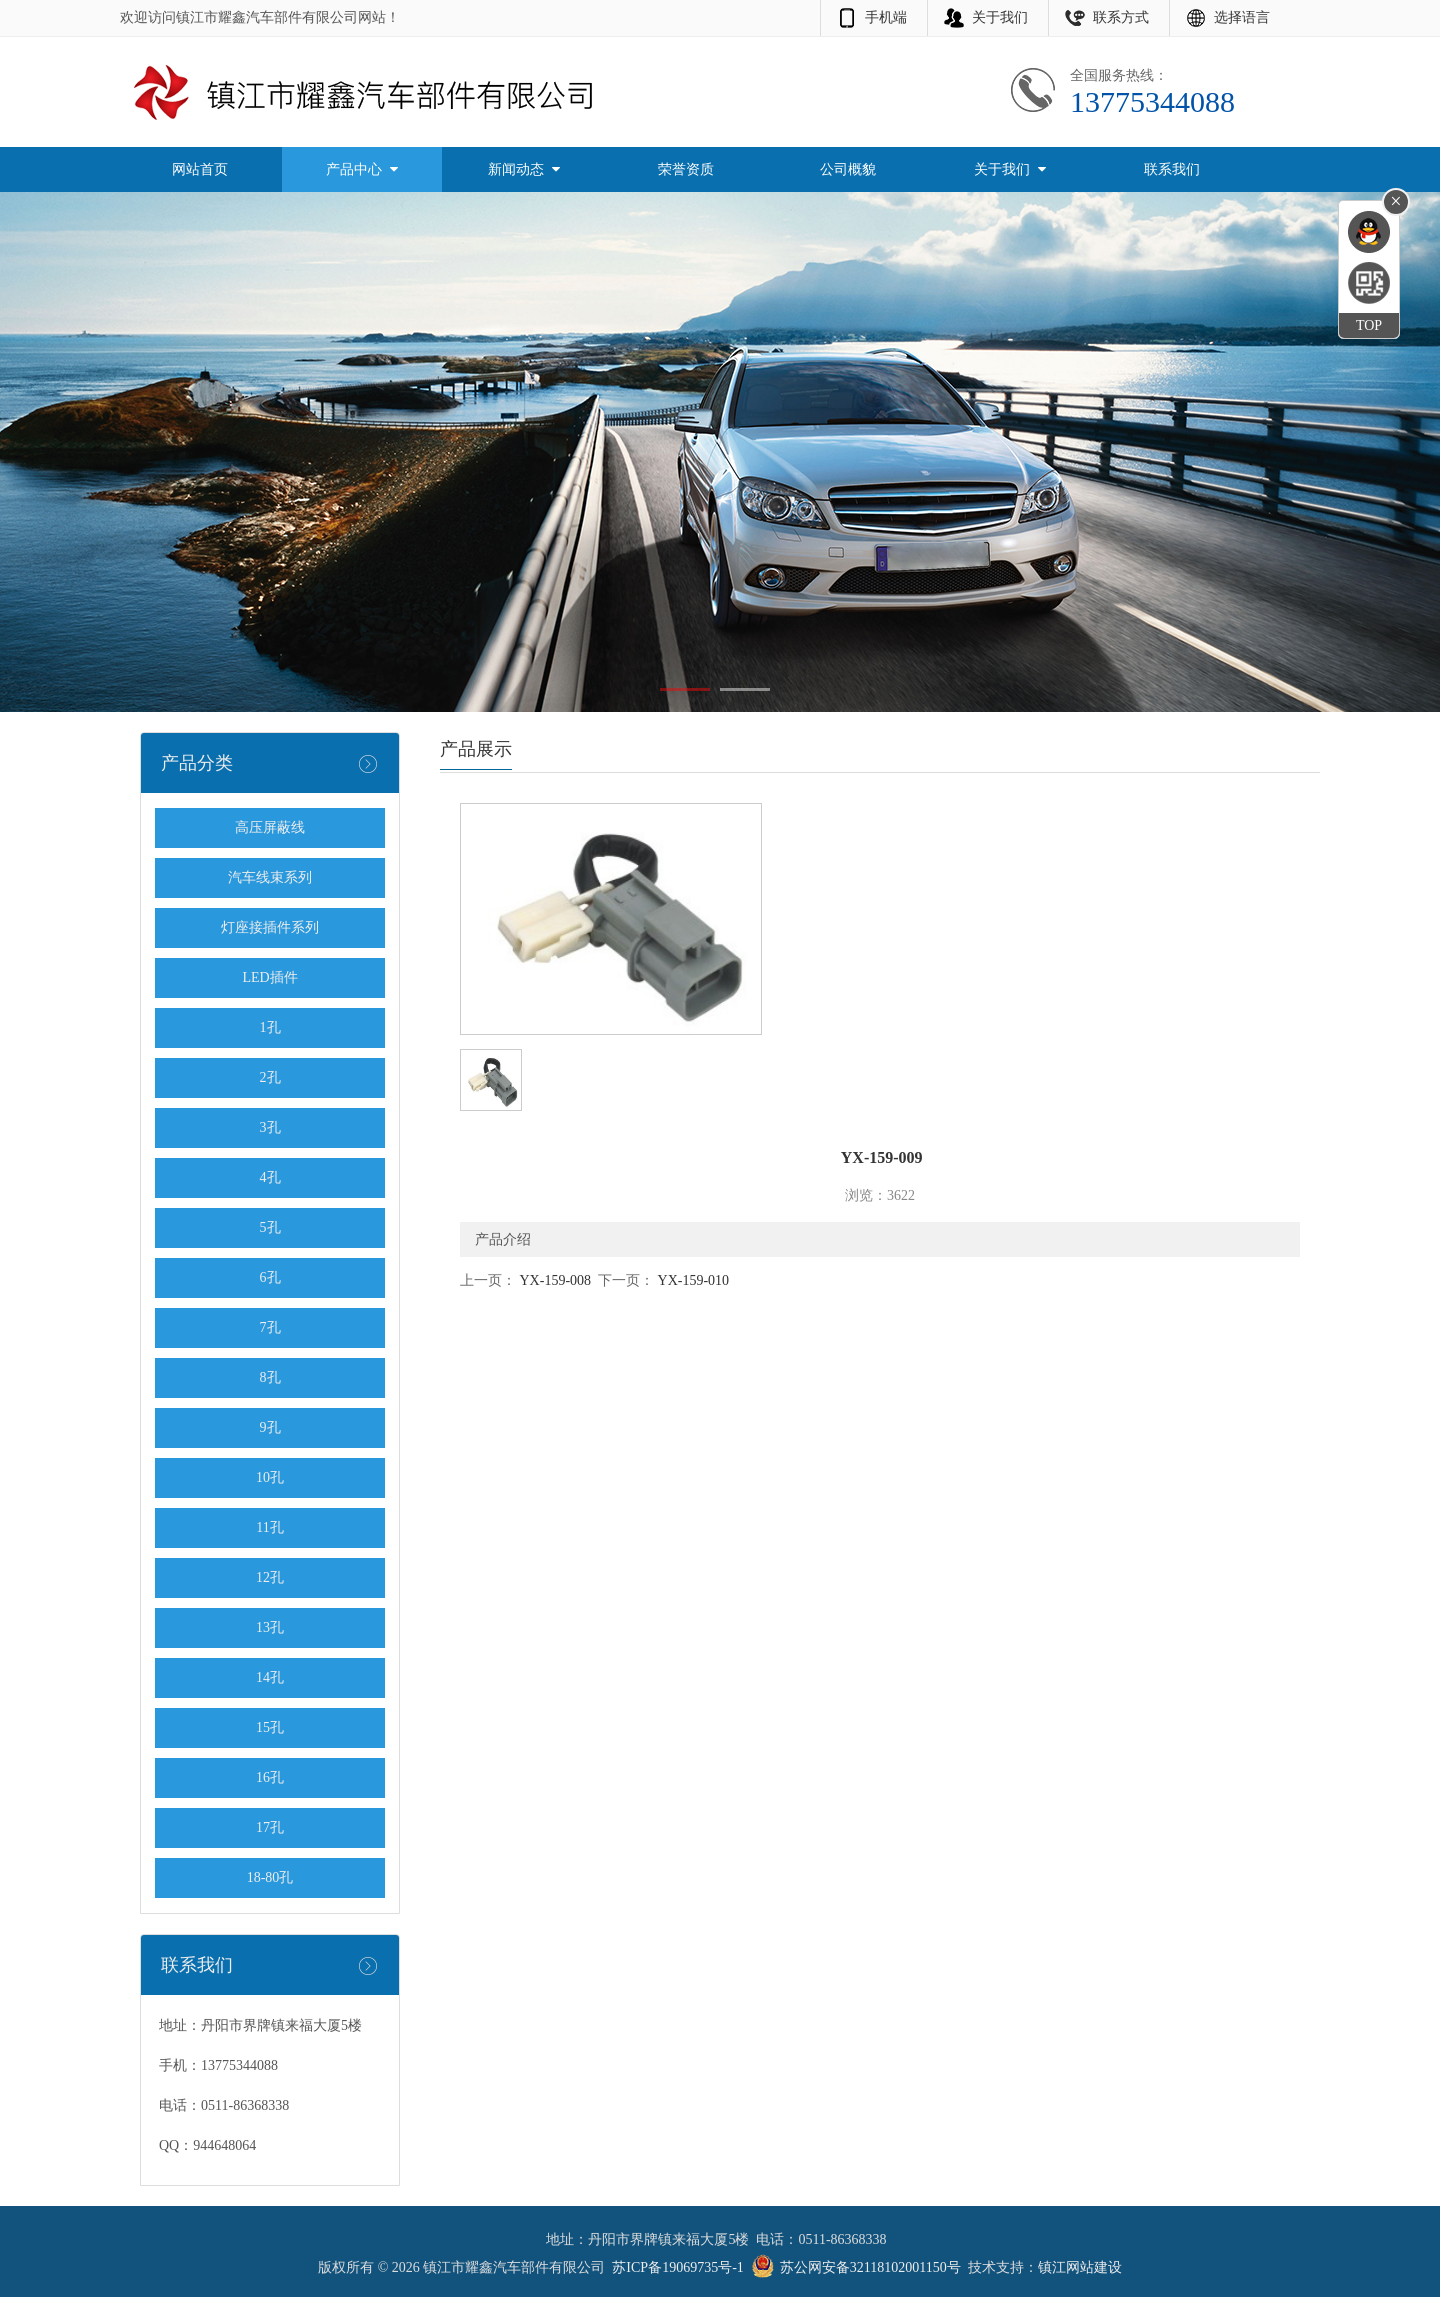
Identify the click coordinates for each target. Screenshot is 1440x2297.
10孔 (270, 1477)
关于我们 (1000, 17)
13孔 (270, 1627)
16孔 (270, 1777)
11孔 (269, 1527)
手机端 (886, 17)
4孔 (270, 1177)
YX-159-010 (691, 1280)
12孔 (270, 1577)
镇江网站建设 (1080, 2267)
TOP (1369, 325)
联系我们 (1172, 169)
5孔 (270, 1227)
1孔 (270, 1027)
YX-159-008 (553, 1280)
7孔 (270, 1327)
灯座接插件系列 (270, 927)
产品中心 (362, 169)
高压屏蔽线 (270, 827)
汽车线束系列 (270, 877)
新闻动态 (524, 169)
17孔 (270, 1827)
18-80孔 (270, 1877)
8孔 (270, 1377)
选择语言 (1242, 17)
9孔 (270, 1427)
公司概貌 (848, 169)
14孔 (270, 1677)
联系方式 (1121, 17)
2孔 (270, 1077)
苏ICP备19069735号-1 (677, 2267)
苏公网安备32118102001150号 (870, 2267)
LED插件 (269, 977)
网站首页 (200, 169)
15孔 (270, 1727)
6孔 (270, 1277)
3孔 (270, 1127)
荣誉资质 (686, 169)
